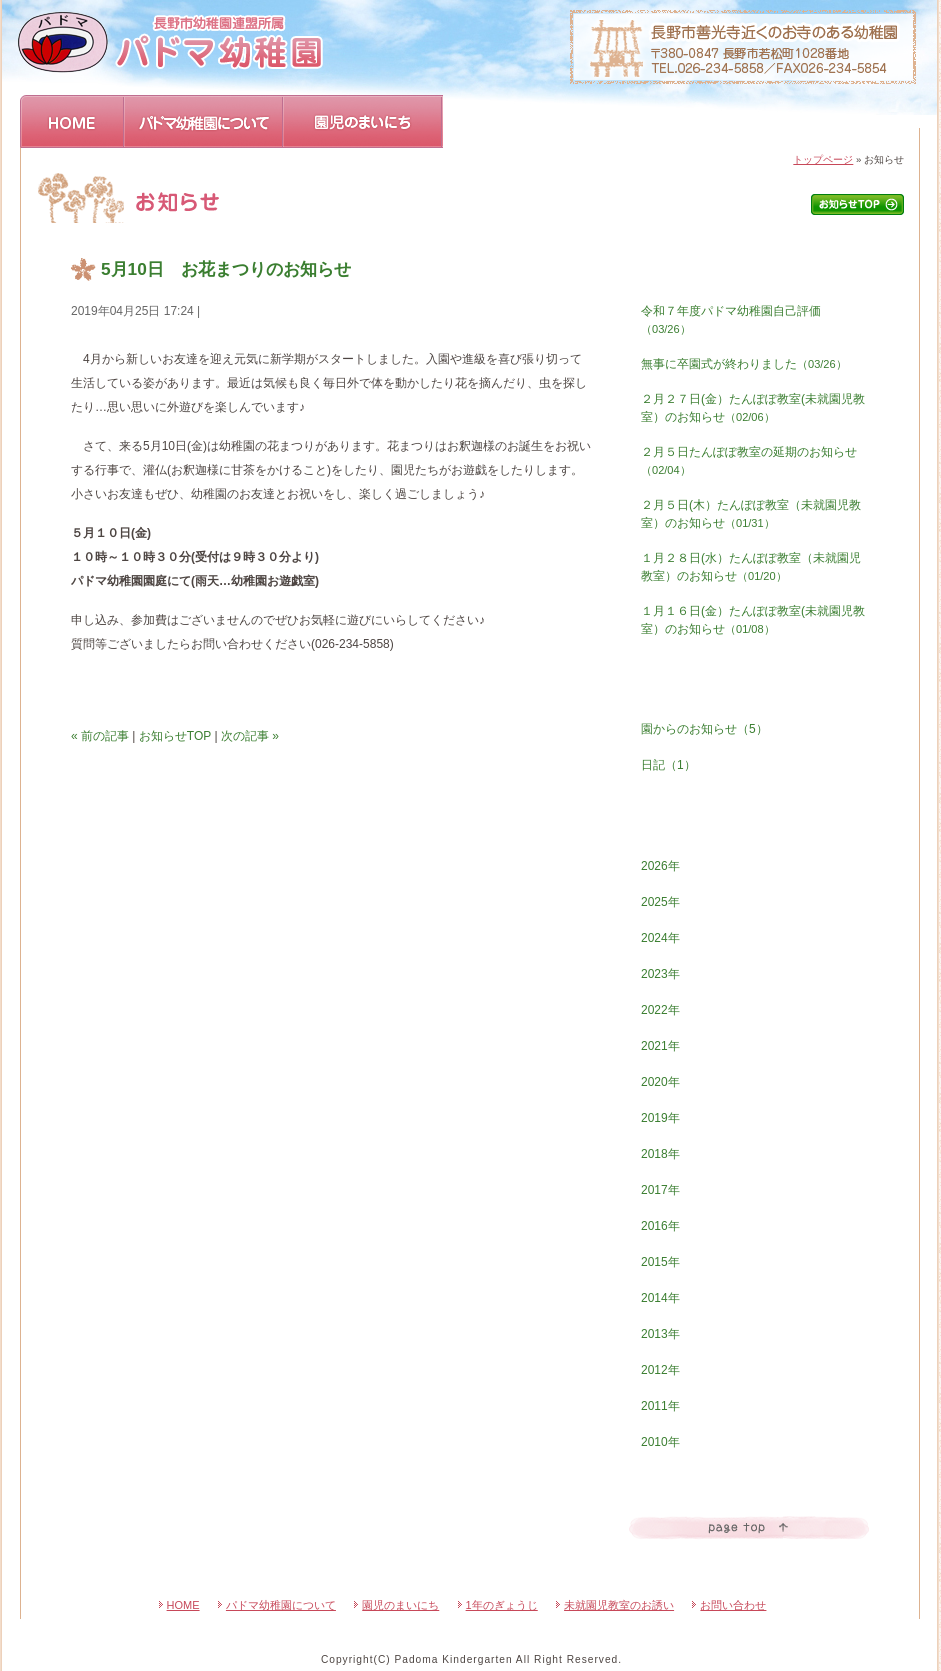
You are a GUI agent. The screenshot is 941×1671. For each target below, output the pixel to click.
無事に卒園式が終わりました (744, 364)
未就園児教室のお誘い (619, 1605)
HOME (72, 121)
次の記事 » (250, 736)
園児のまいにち (363, 121)
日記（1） (668, 765)
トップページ (823, 159)
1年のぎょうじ (521, 121)
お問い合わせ (843, 121)
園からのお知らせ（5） (704, 729)
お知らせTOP (175, 736)
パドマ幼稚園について (204, 121)
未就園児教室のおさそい (682, 121)
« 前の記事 (100, 736)
